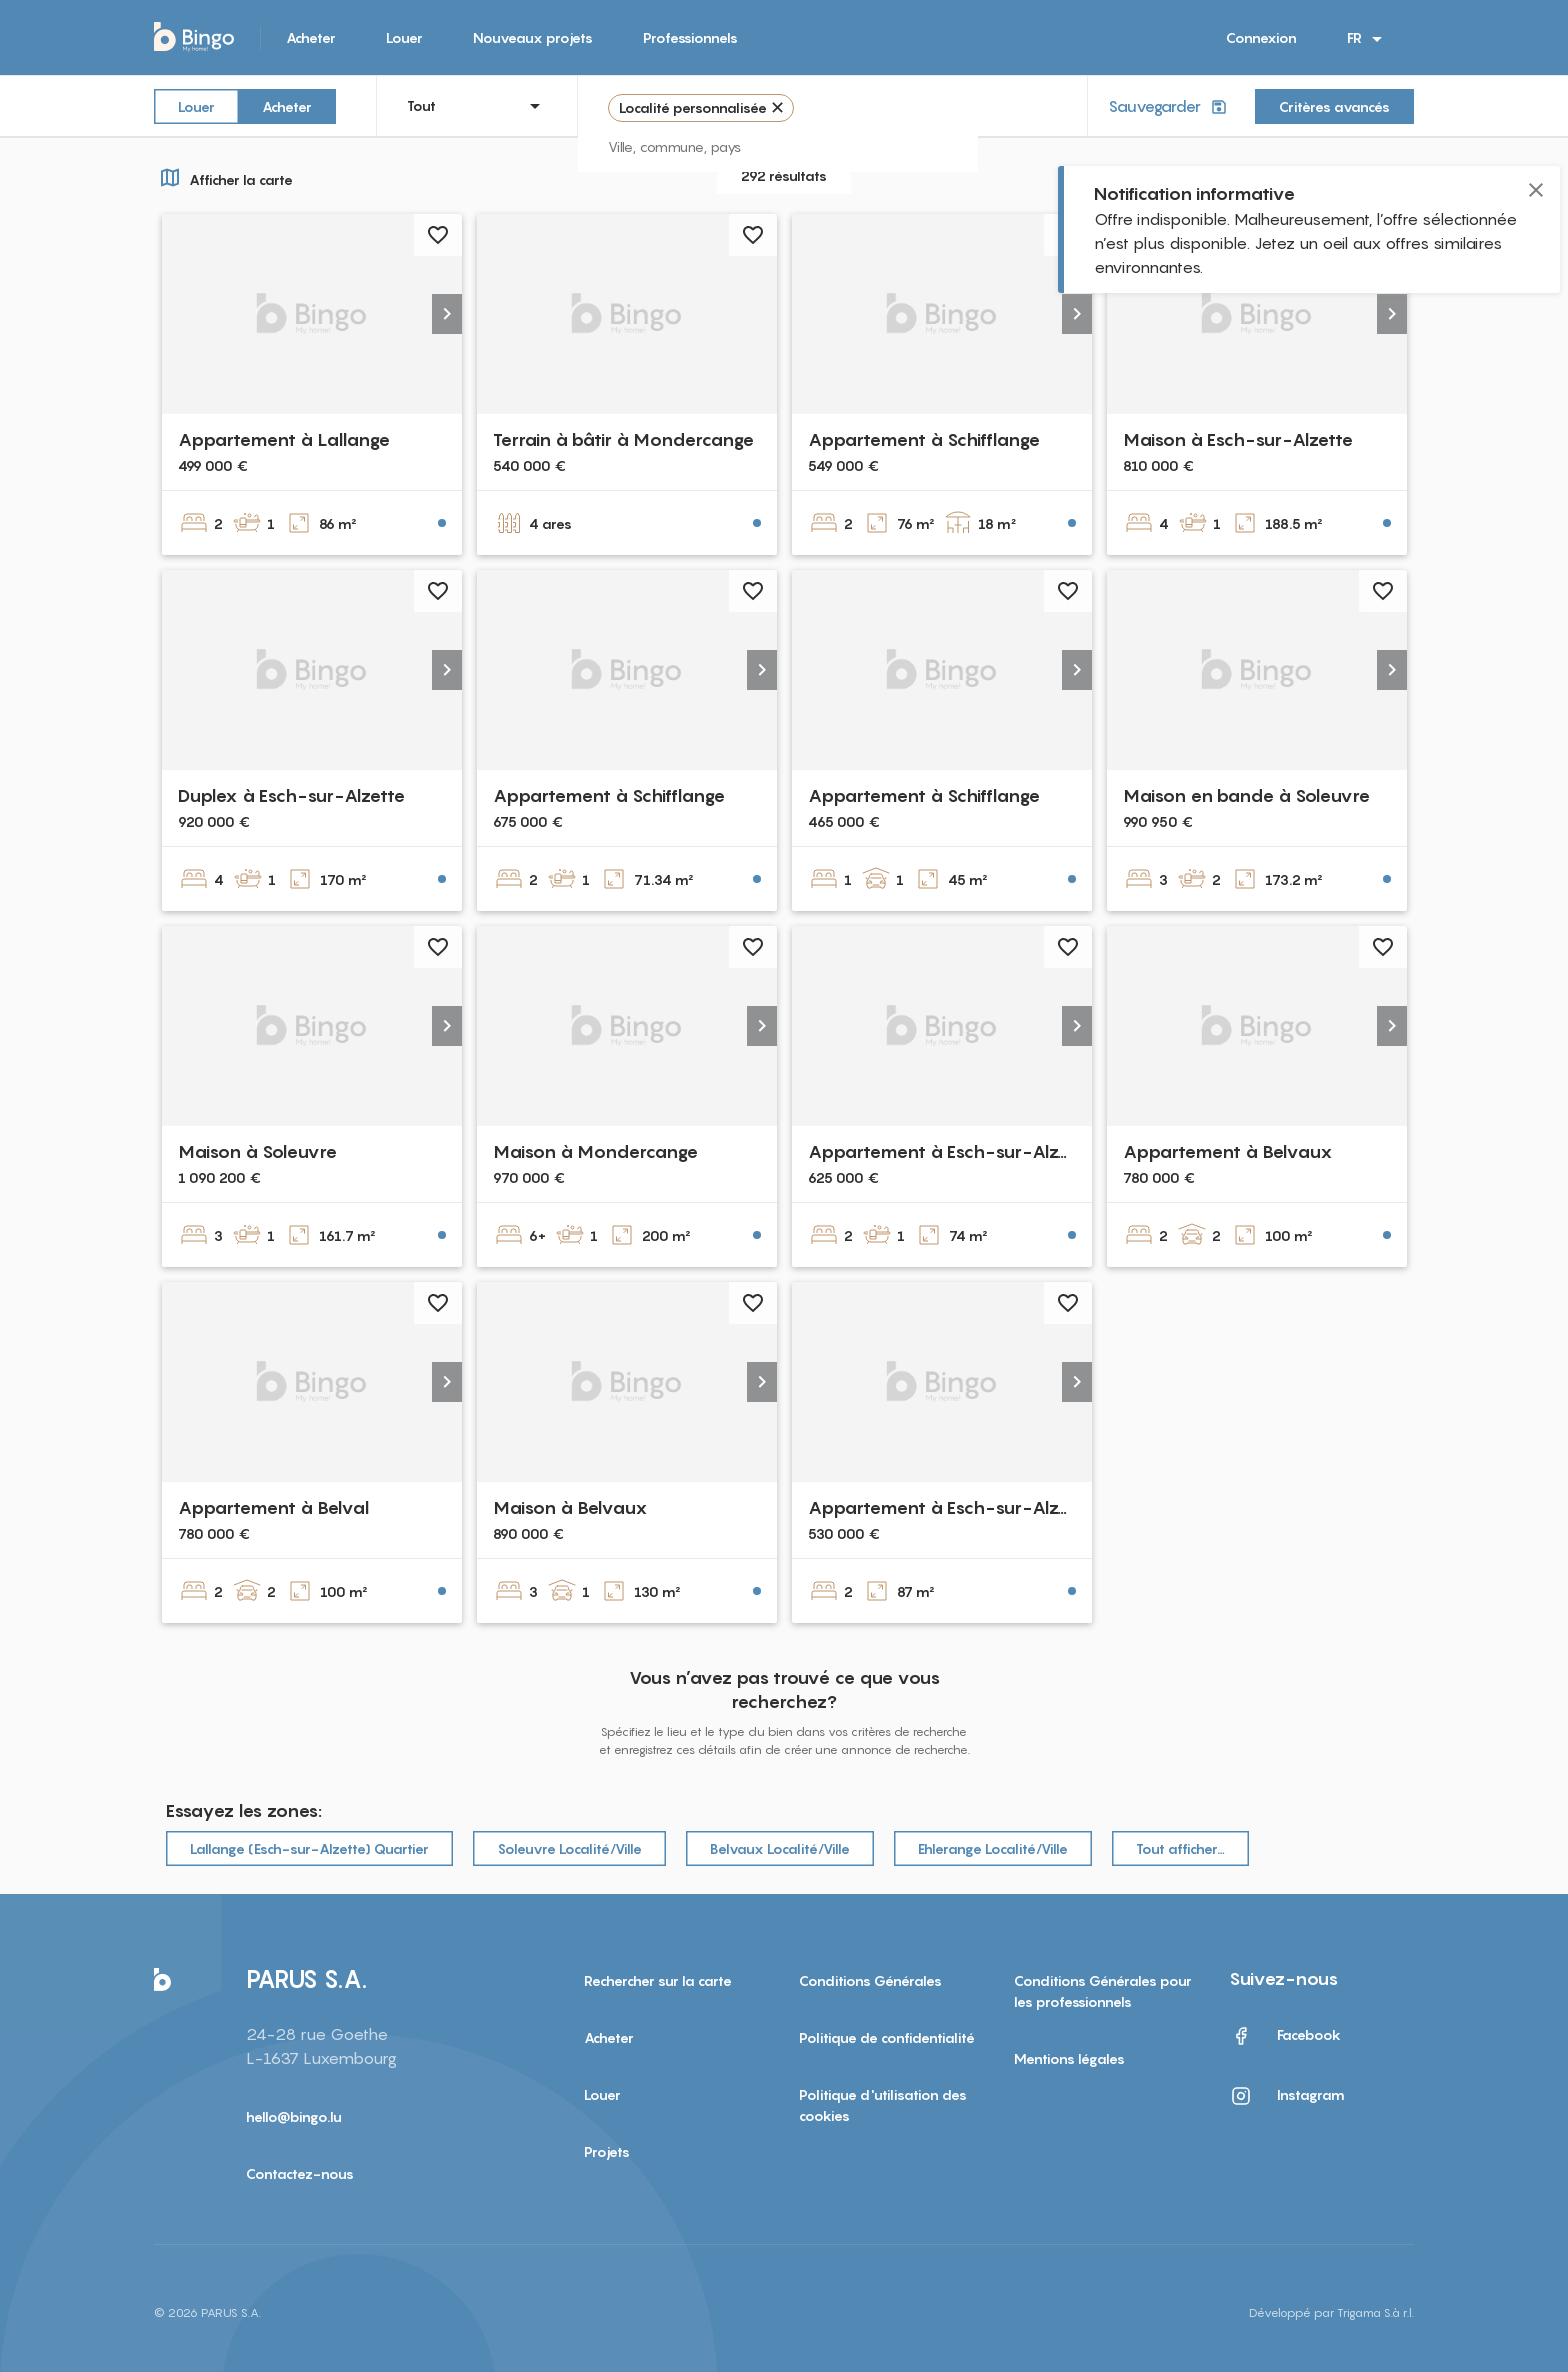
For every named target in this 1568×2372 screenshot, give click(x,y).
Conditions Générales (870, 1980)
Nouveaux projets (533, 37)
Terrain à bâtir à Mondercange (623, 439)
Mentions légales (1069, 2058)
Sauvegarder (1169, 106)
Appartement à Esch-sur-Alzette (950, 1151)
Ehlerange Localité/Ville (993, 1848)
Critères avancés (1334, 106)
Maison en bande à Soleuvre (1246, 795)
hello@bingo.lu (294, 2116)
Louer (404, 37)
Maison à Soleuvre (257, 1151)
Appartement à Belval (273, 1507)
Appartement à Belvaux (1228, 1151)
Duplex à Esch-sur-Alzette (291, 795)
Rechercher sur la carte (658, 1980)
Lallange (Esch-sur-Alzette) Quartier (309, 1848)
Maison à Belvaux (570, 1507)
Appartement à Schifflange (924, 439)
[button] (447, 314)
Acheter (311, 37)
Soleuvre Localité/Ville (569, 1848)
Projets (607, 2151)
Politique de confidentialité (887, 2037)
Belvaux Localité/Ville (780, 1848)
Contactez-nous (300, 2173)
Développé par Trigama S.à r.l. (1331, 2312)
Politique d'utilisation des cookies (883, 2105)
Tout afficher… (1180, 1848)
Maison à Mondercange (595, 1151)
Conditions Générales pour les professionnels (1103, 1991)
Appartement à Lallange (284, 439)
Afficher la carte (223, 177)
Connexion (1261, 37)
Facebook (1285, 2036)
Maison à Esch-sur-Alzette (1238, 439)
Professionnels (690, 37)
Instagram (1287, 2096)
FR (1368, 39)
